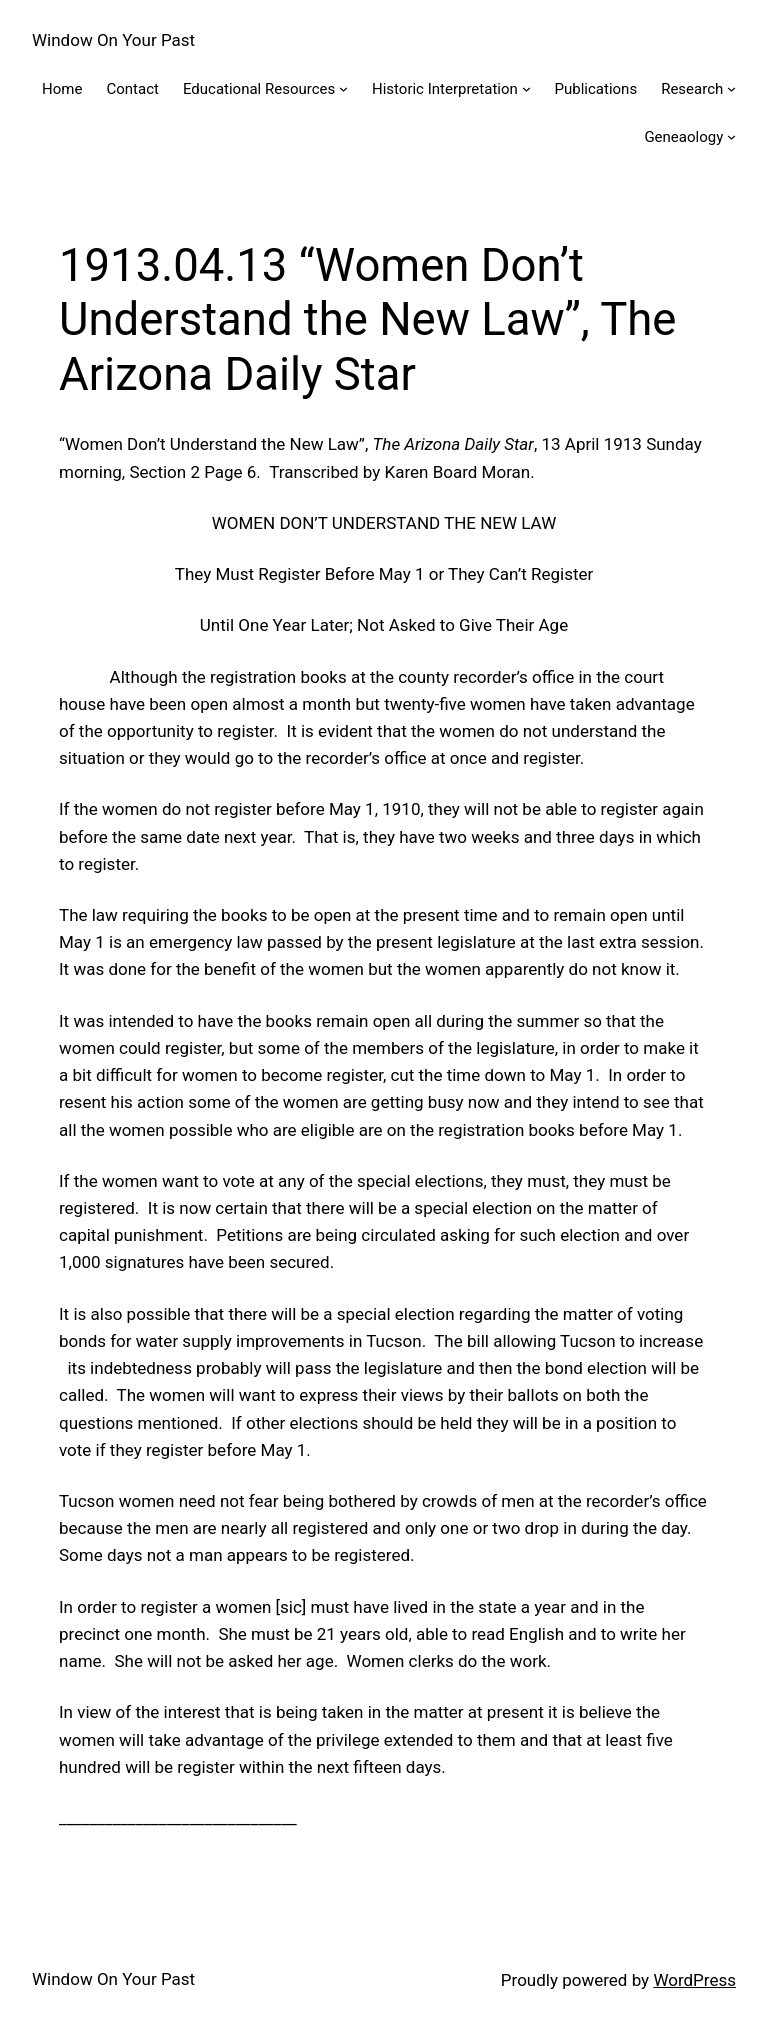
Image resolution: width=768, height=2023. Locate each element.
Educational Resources (259, 89)
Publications (596, 89)
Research (692, 89)
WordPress (694, 1980)
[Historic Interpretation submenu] (526, 88)
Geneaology (683, 137)
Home (62, 89)
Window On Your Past (113, 40)
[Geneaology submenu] (731, 136)
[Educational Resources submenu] (343, 88)
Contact (132, 89)
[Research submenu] (731, 88)
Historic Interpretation (445, 89)
